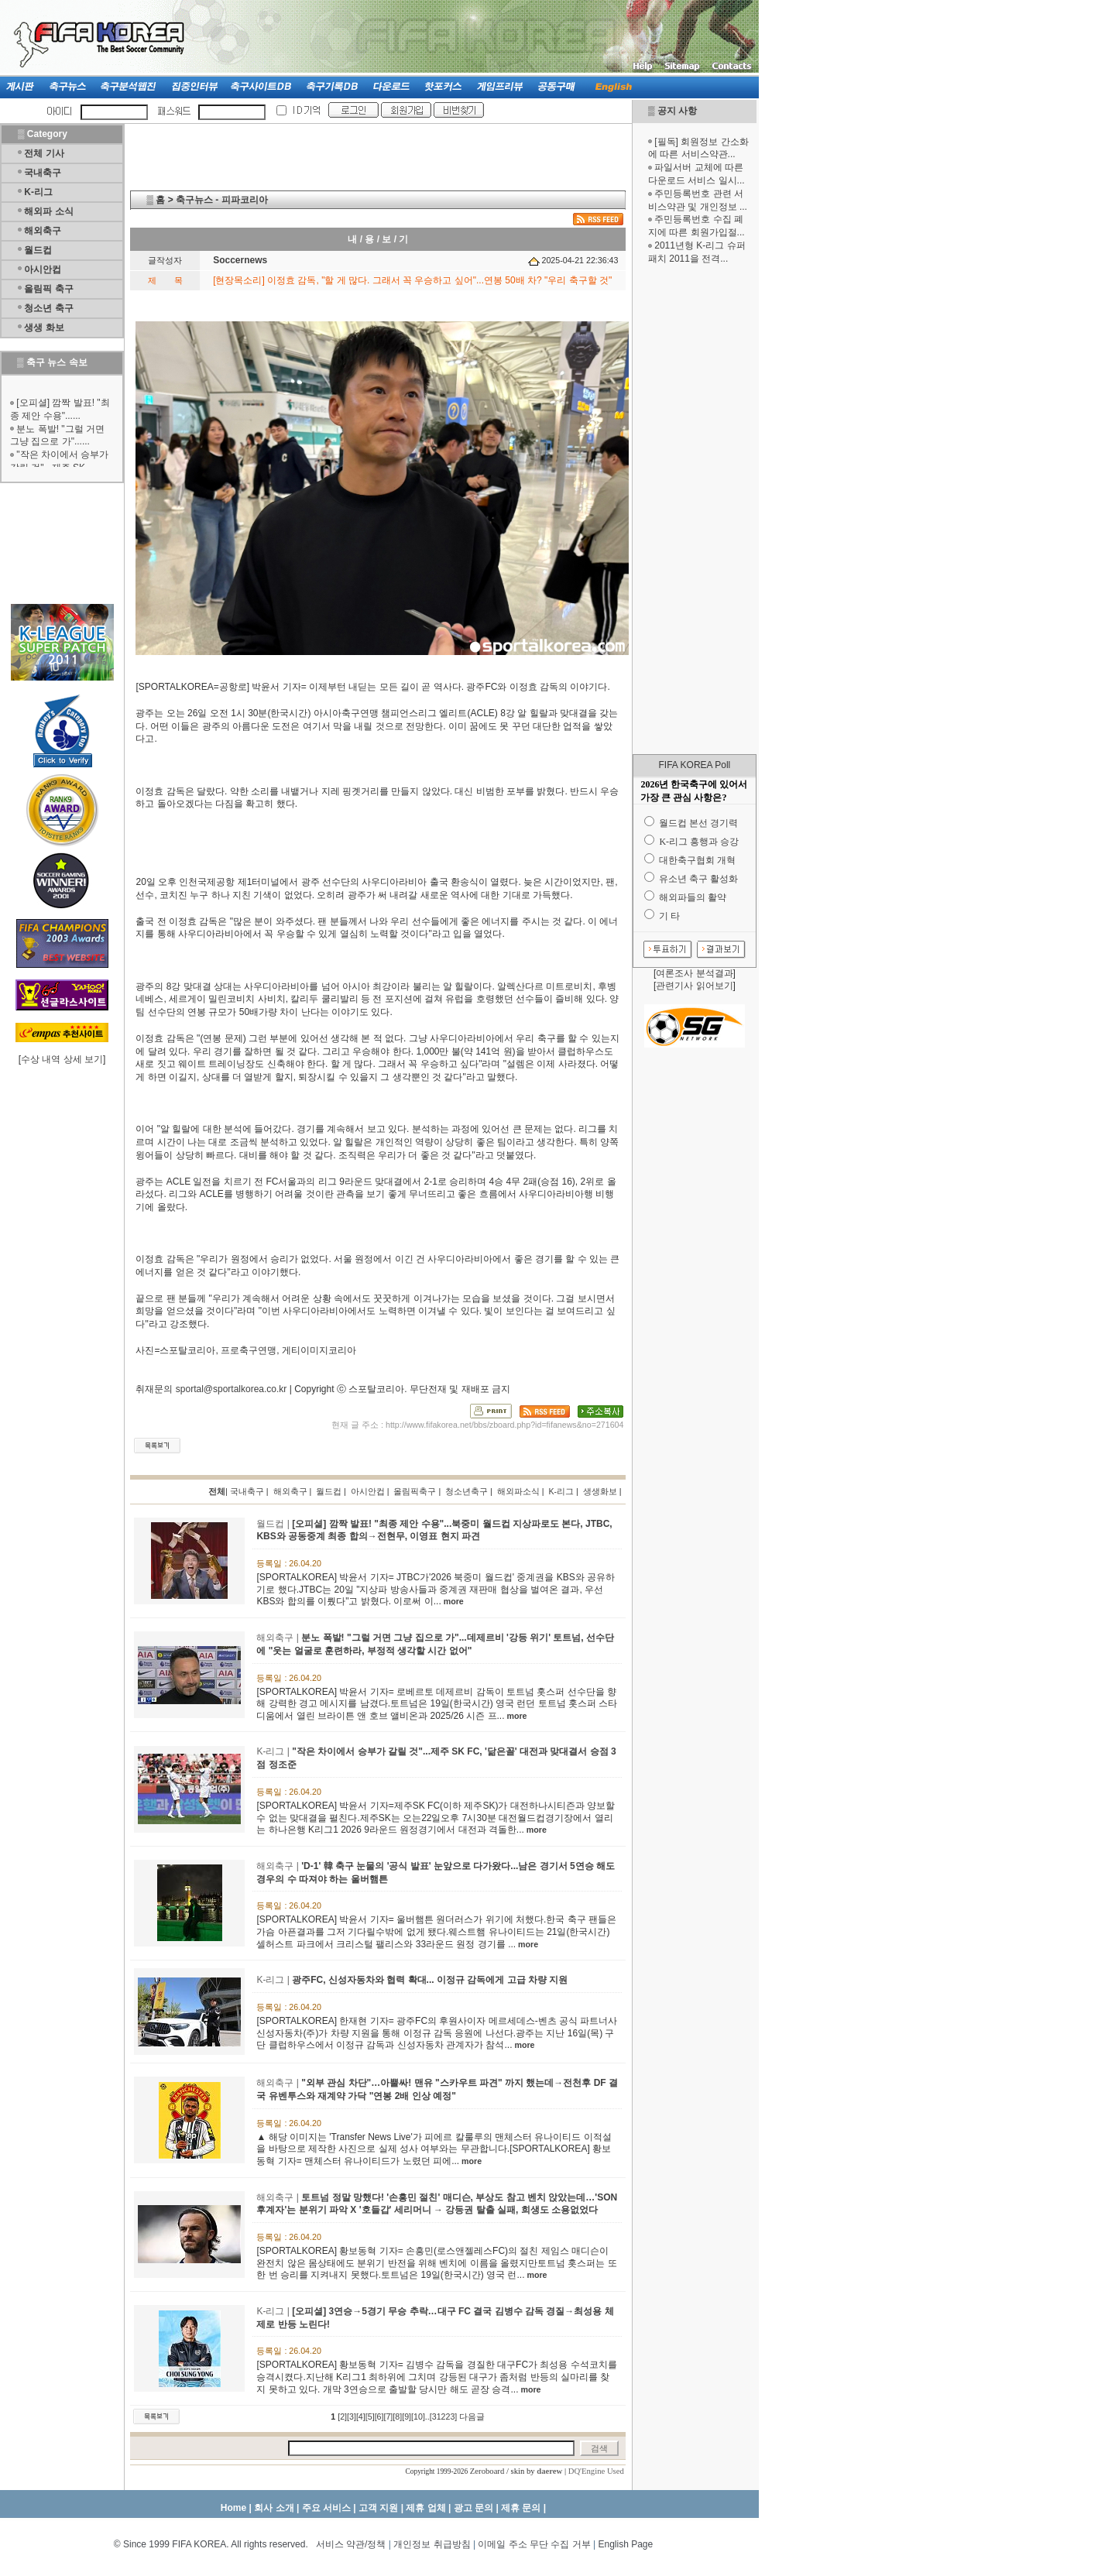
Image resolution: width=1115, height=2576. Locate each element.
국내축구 (42, 172)
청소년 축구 (48, 308)
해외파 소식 (48, 211)
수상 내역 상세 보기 (62, 1059)
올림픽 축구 (48, 288)
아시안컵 (42, 269)
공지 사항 (677, 110)
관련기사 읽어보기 (694, 985)
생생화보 (600, 1491)
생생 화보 (43, 327)
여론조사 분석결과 (694, 973)
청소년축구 (466, 1491)
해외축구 (42, 230)
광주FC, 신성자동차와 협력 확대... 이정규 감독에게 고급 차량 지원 (430, 1979)
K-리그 (38, 192)
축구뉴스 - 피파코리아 (222, 199)
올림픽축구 (414, 1491)
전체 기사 (43, 153)
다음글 (472, 2416)
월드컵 (38, 250)
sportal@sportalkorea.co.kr (231, 1389)
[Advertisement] (694, 509)
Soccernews (240, 260)
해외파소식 (518, 1491)
